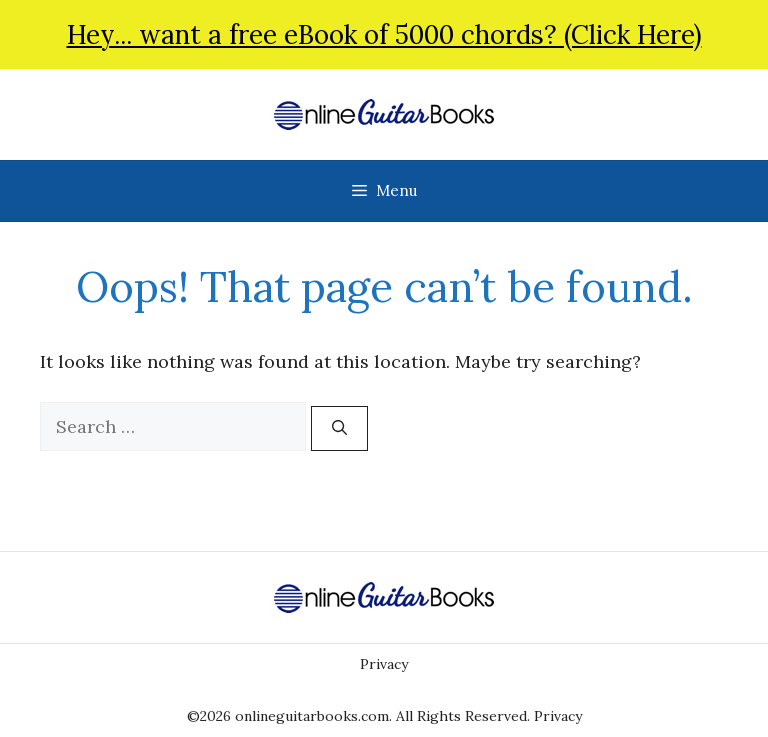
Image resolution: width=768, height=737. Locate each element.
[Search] (339, 428)
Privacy (384, 664)
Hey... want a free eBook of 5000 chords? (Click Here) (384, 34)
